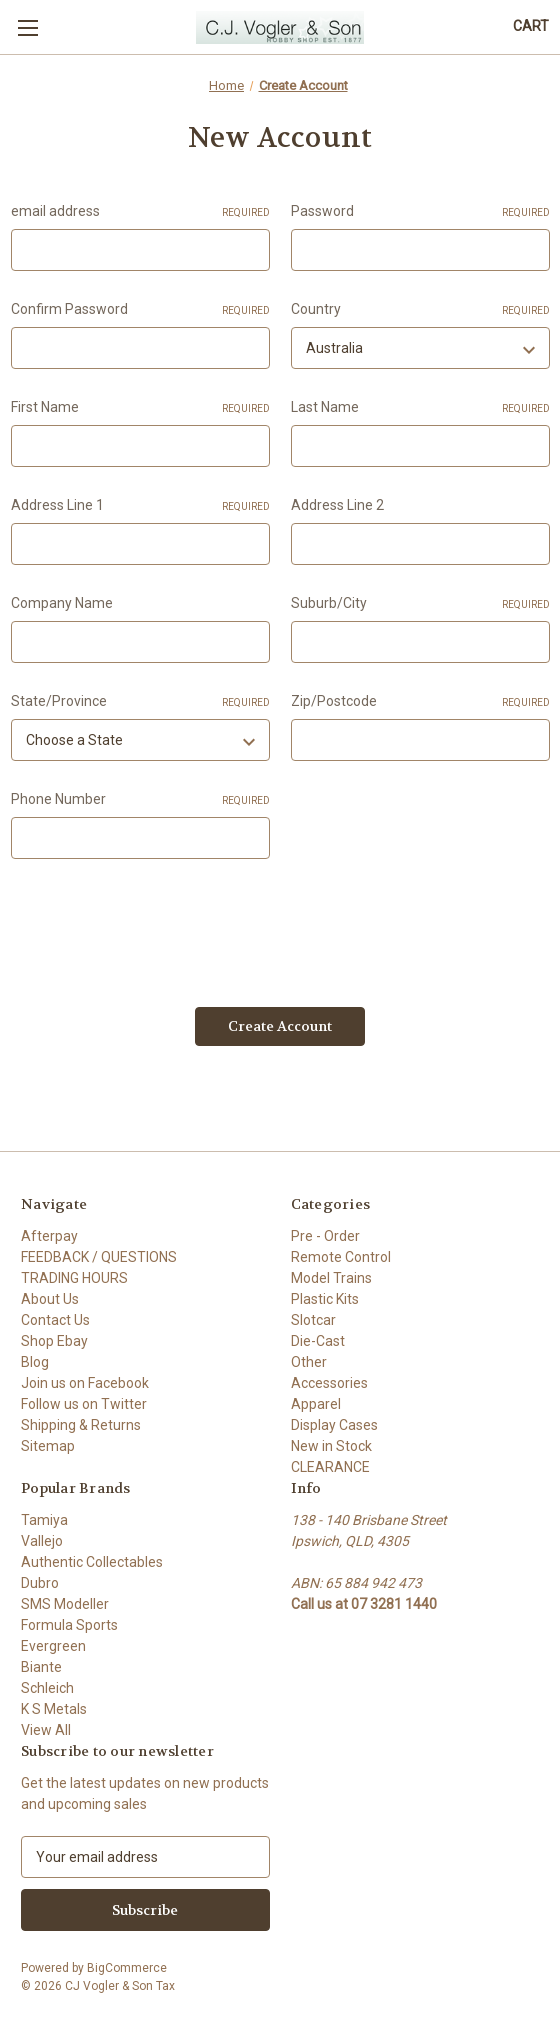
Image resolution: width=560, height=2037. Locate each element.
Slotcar (313, 1320)
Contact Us (55, 1320)
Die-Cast (318, 1341)
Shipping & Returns (81, 1425)
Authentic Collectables (92, 1562)
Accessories (329, 1383)
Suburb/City (420, 604)
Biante (41, 1667)
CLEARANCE (330, 1467)
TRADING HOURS (74, 1278)
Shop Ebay (54, 1341)
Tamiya (44, 1520)
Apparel (316, 1404)
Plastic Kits (325, 1299)
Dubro (40, 1583)
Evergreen (53, 1646)
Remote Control (341, 1257)
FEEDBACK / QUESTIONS (99, 1257)
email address (140, 212)
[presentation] (163, 926)
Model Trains (331, 1278)
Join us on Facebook (85, 1383)
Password (420, 212)
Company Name (62, 603)
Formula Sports (69, 1625)
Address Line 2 (337, 505)
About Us (50, 1299)
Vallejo (42, 1541)
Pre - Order (325, 1236)
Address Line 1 (140, 506)
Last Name (420, 408)
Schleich (47, 1688)
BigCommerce (127, 1968)
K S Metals (54, 1709)
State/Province (140, 702)
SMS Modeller (65, 1604)
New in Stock (331, 1446)
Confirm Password (140, 310)
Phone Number (140, 800)
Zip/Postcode (420, 702)
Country (420, 310)
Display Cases (334, 1425)
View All (46, 1730)
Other (309, 1362)
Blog (35, 1362)
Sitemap (48, 1446)
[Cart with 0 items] (531, 26)
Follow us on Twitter (84, 1404)
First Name (140, 408)
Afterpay (49, 1236)
